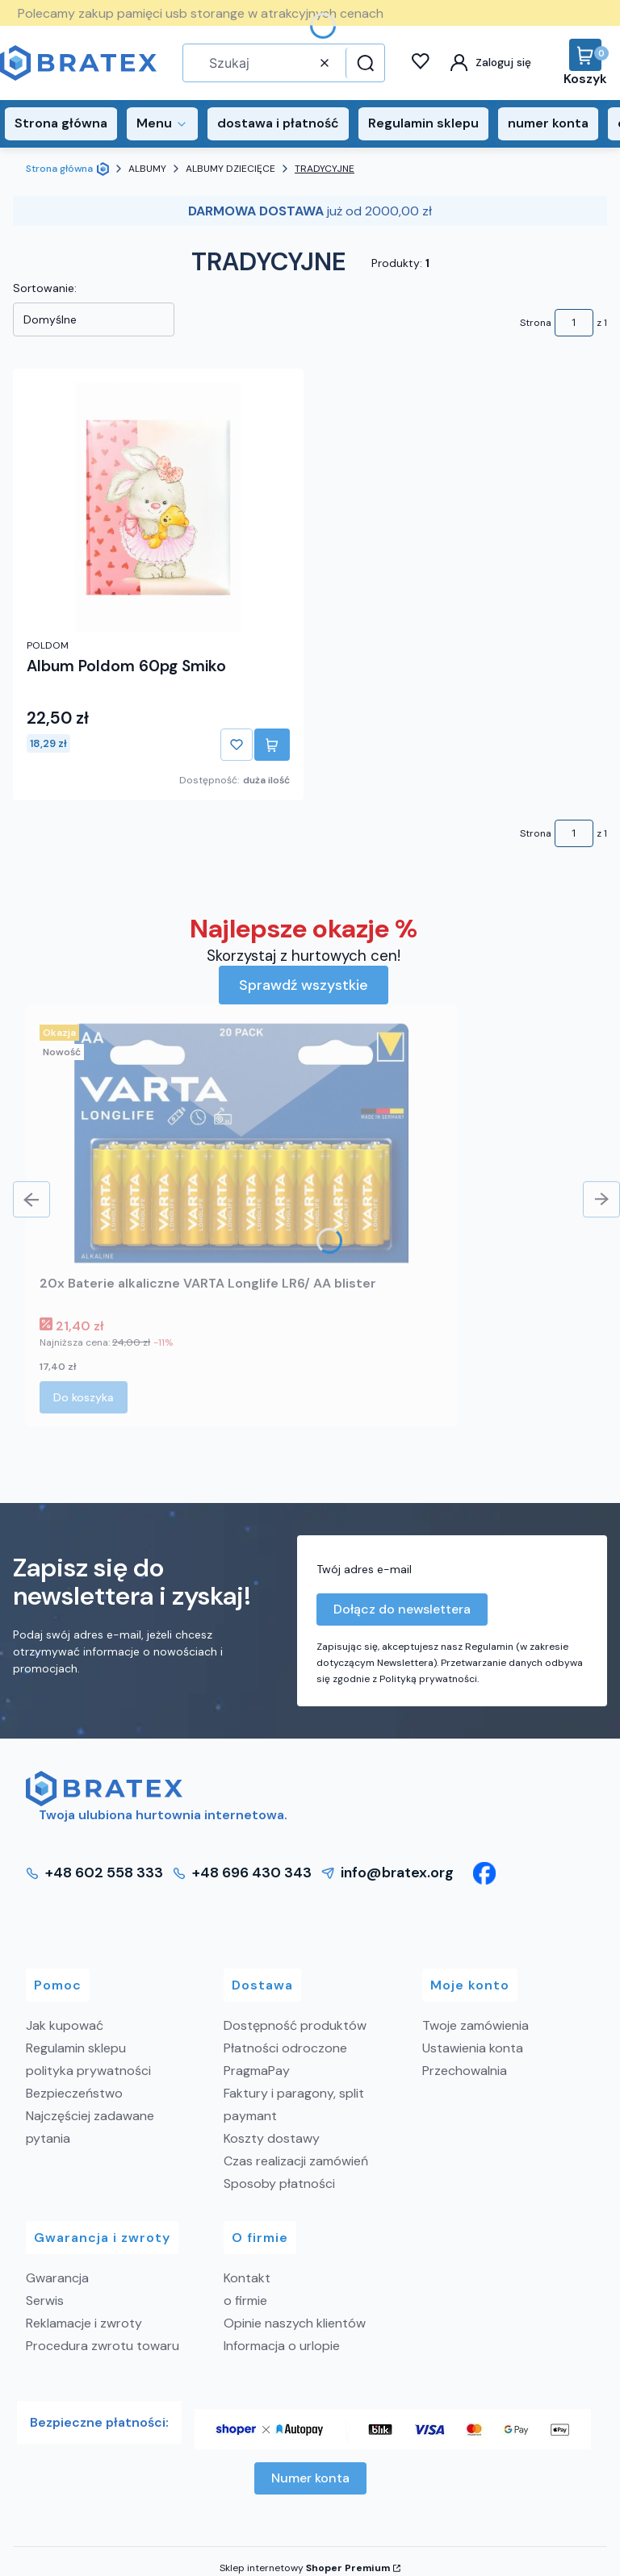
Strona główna (59, 168)
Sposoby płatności (279, 2183)
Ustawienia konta (472, 2048)
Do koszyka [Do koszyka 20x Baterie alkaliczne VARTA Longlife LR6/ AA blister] (83, 1397)
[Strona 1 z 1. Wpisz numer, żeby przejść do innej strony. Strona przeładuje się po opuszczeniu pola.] (574, 322)
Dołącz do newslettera (402, 1609)
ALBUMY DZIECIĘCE (230, 168)
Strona (535, 322)
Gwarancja (57, 2277)
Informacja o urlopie (282, 2345)
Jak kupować (64, 2025)
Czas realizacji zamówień (296, 2160)
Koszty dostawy (272, 2138)
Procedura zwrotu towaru (102, 2345)
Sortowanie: (45, 288)
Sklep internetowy (305, 2567)
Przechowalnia (464, 2070)
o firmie (245, 2300)
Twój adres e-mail (364, 1569)
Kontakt (247, 2277)
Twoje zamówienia (475, 2025)
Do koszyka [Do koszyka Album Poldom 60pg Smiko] (272, 745)
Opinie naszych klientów (295, 2323)
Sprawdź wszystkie (303, 985)
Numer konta (310, 2478)
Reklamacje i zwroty (84, 2323)
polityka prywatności (88, 2070)
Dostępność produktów (295, 2025)
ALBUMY (147, 168)
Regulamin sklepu (76, 2048)
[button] (363, 63)
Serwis (45, 2300)
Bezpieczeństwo (74, 2093)
